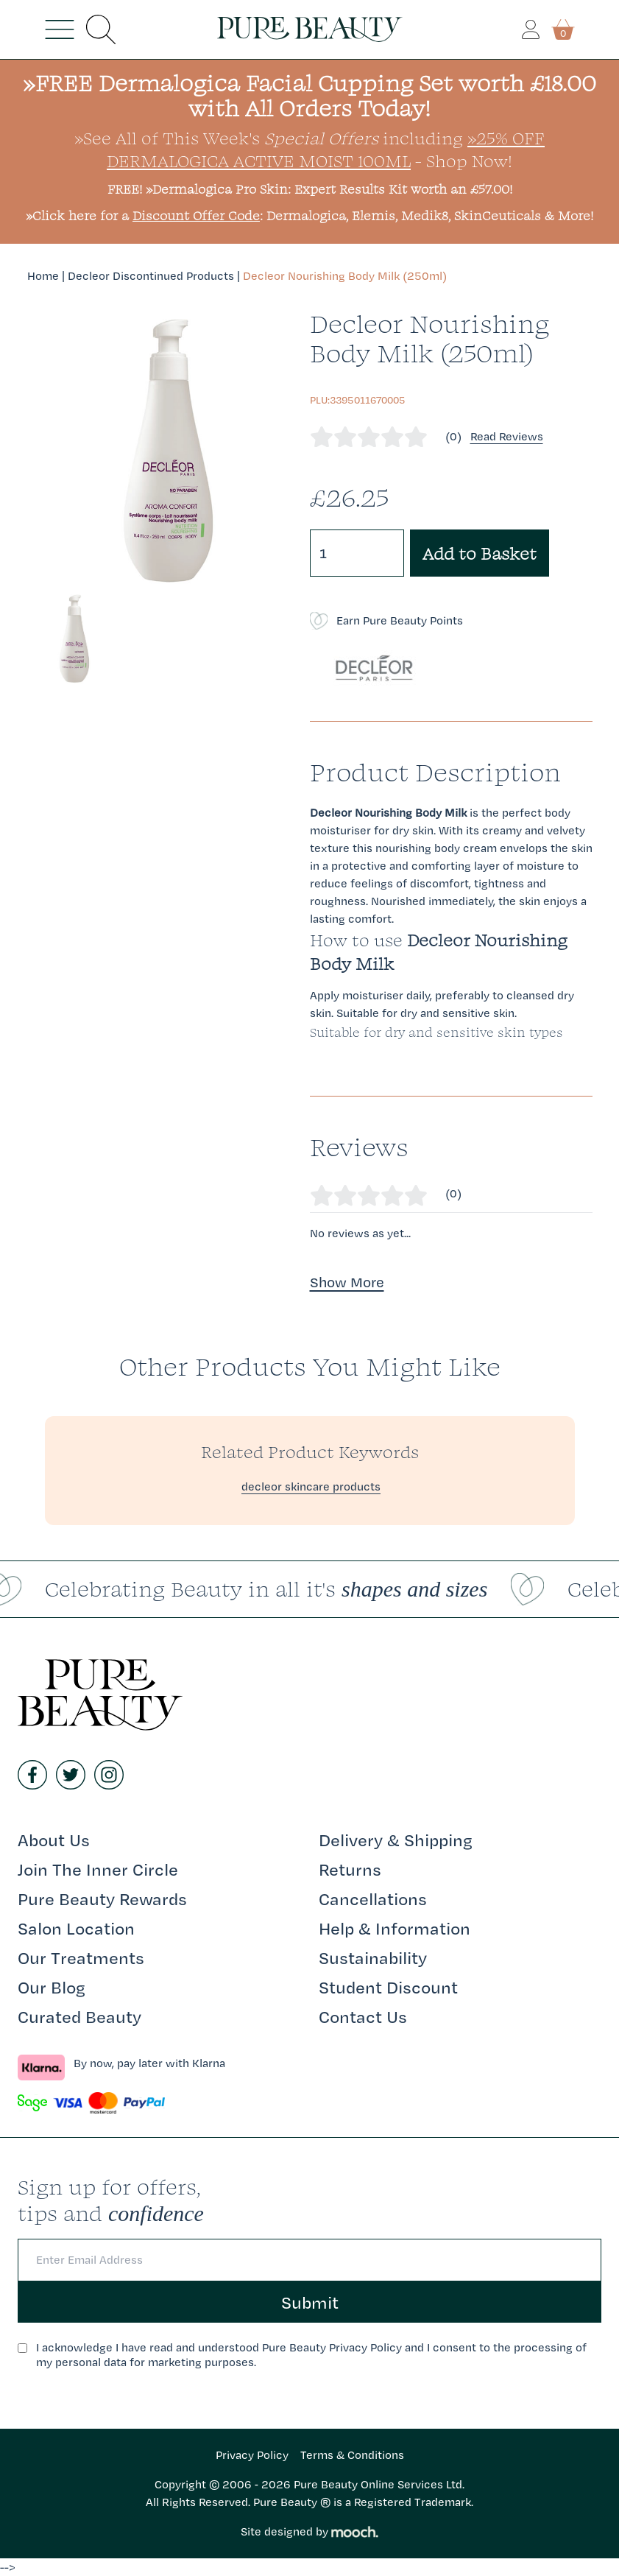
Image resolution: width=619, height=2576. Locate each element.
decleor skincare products (311, 1486)
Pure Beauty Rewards (102, 1898)
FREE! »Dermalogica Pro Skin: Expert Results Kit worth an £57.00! (309, 188)
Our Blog (51, 1987)
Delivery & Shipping (396, 1839)
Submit (310, 2302)
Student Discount (388, 1987)
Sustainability (373, 1957)
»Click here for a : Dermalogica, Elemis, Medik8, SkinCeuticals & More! (309, 215)
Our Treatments (81, 1957)
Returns (350, 1869)
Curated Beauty (79, 2016)
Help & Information (394, 1928)
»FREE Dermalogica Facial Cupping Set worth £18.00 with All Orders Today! (309, 95)
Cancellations (373, 1898)
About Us (54, 1839)
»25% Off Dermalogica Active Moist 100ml (326, 149)
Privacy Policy (252, 2455)
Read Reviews (506, 436)
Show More (347, 1282)
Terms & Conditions (352, 2455)
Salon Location (76, 1928)
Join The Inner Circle (98, 1869)
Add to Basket (479, 553)
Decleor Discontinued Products (151, 276)
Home (43, 276)
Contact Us (363, 2016)
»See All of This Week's (226, 137)
